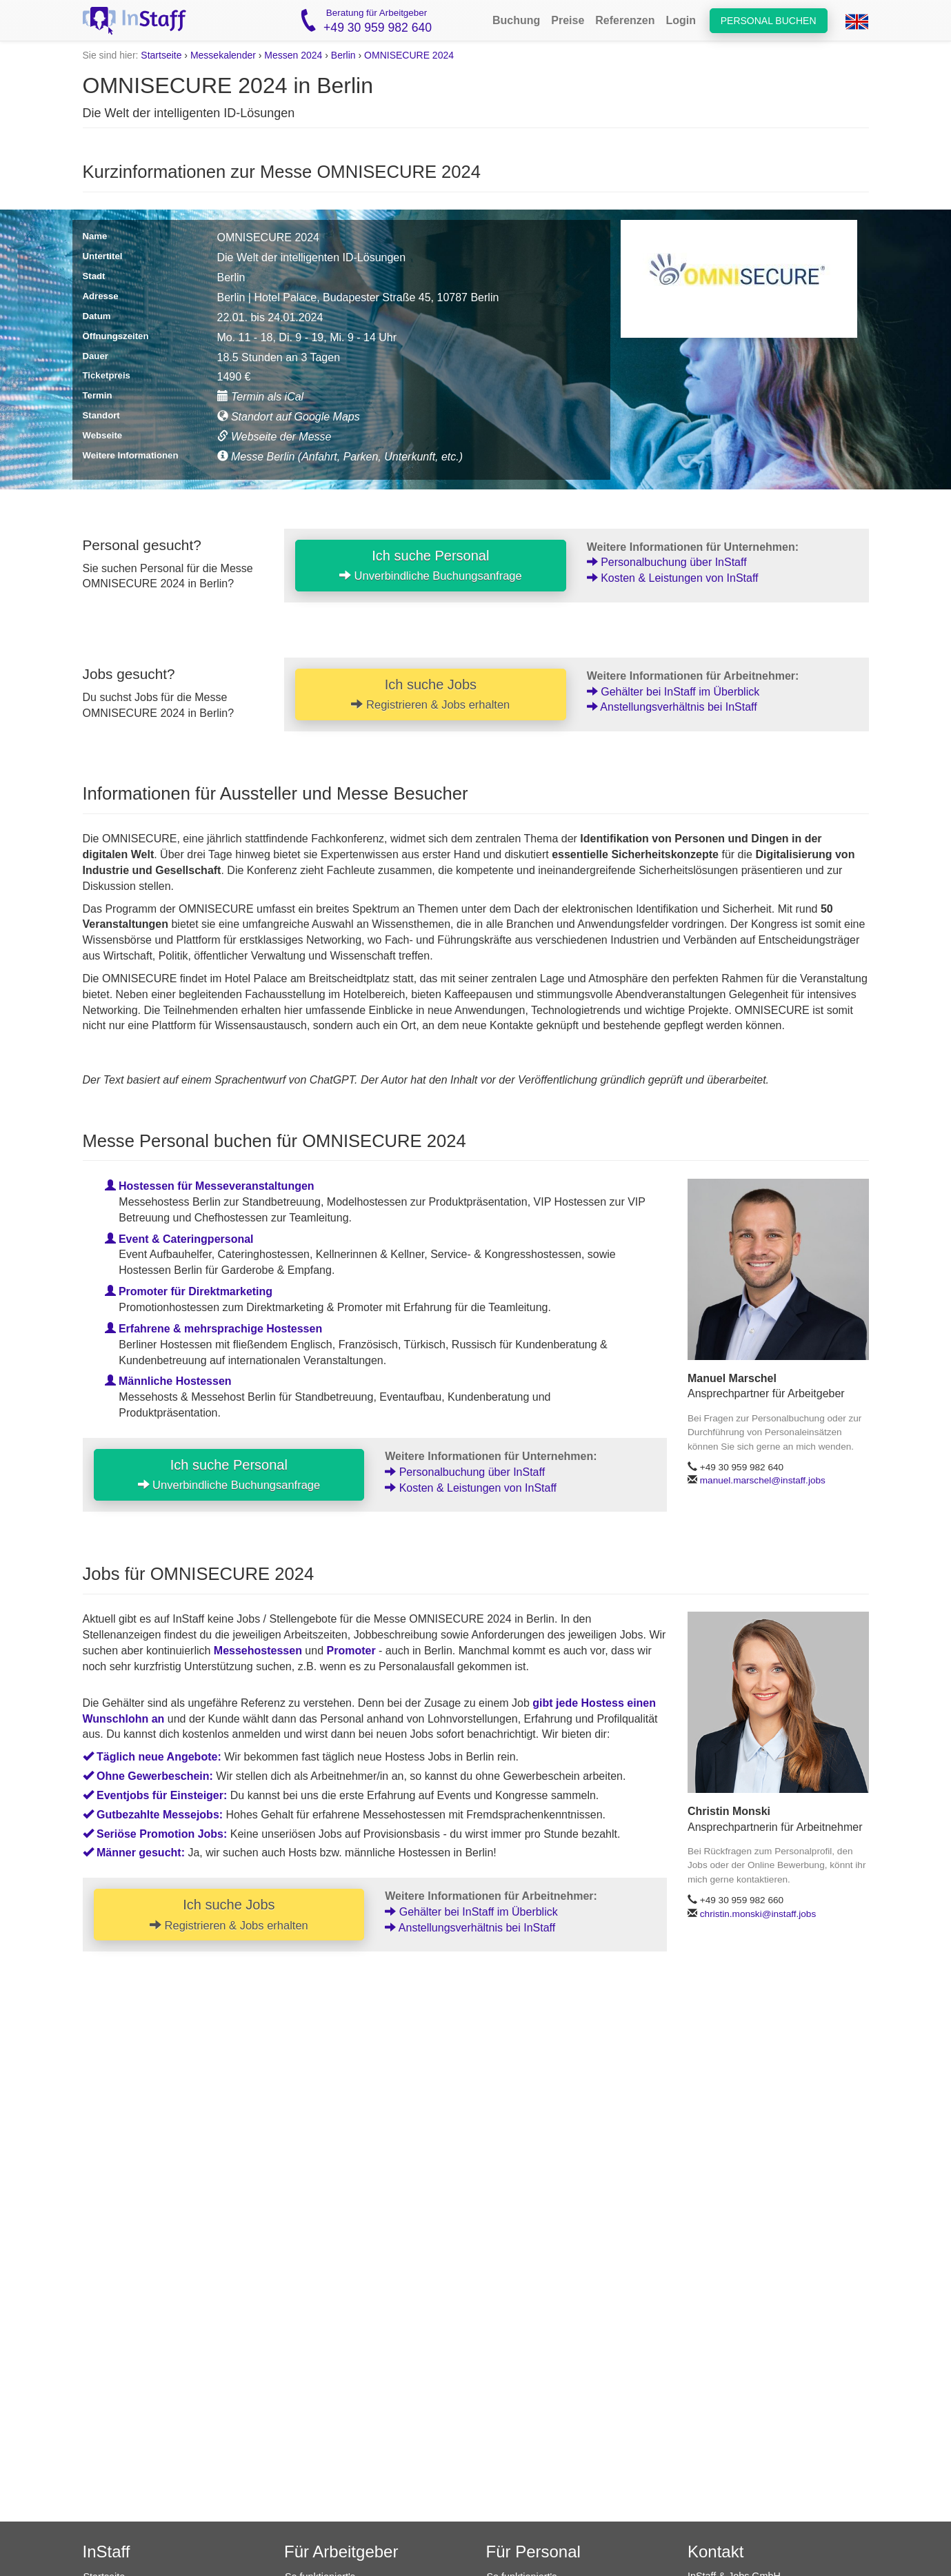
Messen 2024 (293, 55)
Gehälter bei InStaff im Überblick (673, 692)
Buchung (516, 20)
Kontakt (715, 2551)
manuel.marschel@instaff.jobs (762, 1480)
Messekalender (223, 55)
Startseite (161, 55)
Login (681, 20)
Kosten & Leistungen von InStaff (673, 578)
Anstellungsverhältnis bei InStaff (672, 707)
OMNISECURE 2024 (409, 55)
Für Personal (533, 2551)
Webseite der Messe (274, 437)
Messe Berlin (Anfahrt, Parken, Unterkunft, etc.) (340, 457)
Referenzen (624, 20)
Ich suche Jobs (430, 694)
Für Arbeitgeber (341, 2551)
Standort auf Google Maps (288, 417)
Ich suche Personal (430, 565)
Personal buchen (769, 20)
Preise (567, 20)
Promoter (351, 1650)
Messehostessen (258, 1650)
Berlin (343, 55)
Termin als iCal (260, 397)
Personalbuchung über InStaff (667, 562)
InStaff (106, 2551)
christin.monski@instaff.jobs (758, 1914)
